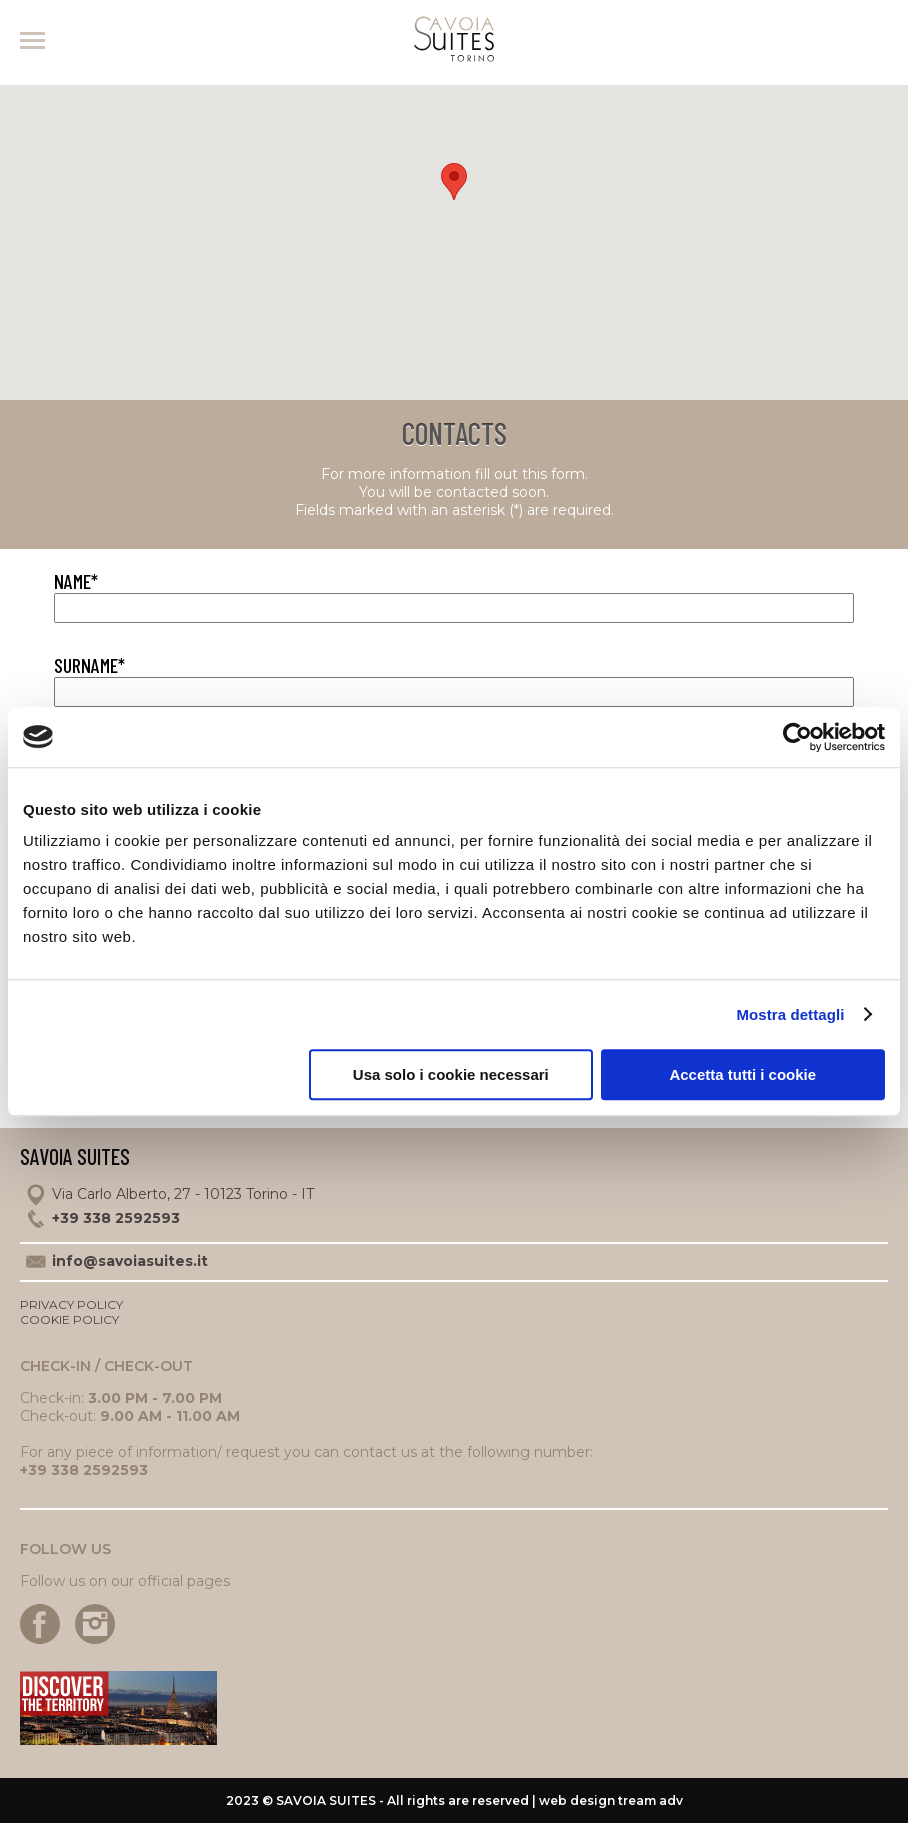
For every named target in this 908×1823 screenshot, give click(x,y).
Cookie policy (69, 1319)
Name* (76, 581)
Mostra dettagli (790, 1014)
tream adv (650, 1800)
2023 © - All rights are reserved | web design (422, 1800)
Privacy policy (71, 1304)
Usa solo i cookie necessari (451, 1074)
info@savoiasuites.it (130, 1261)
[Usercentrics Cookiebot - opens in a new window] (797, 737)
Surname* (89, 665)
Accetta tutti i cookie (742, 1074)
